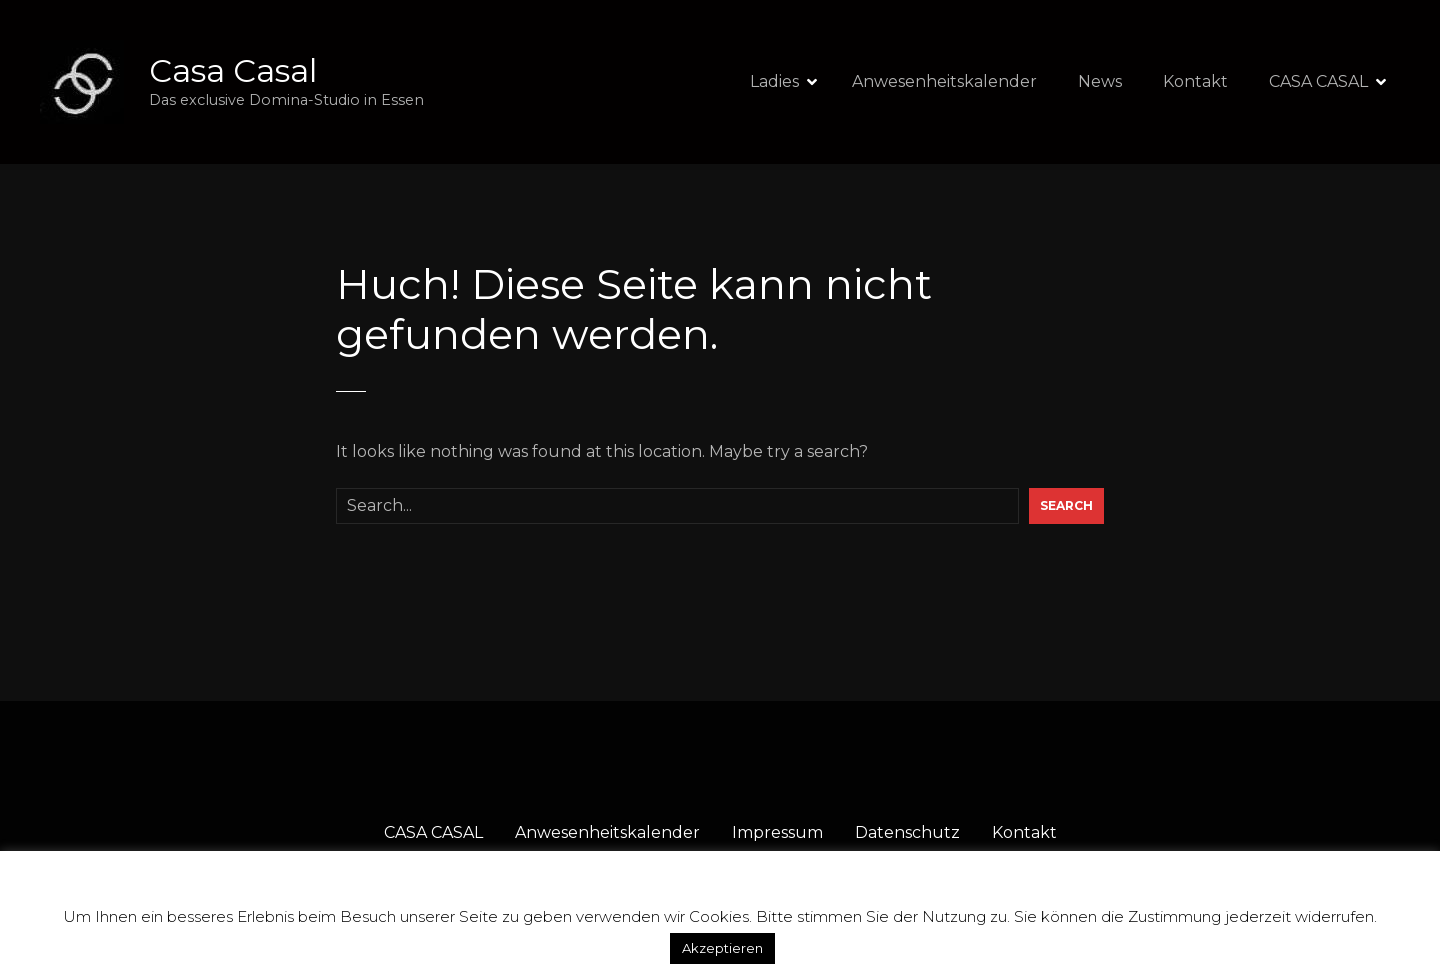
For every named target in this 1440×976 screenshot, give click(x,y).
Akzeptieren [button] (722, 948)
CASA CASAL (1318, 81)
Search (1066, 505)
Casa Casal (233, 70)
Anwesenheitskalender (944, 81)
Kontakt (1195, 81)
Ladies (774, 81)
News (1100, 81)
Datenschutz (907, 832)
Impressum (777, 832)
